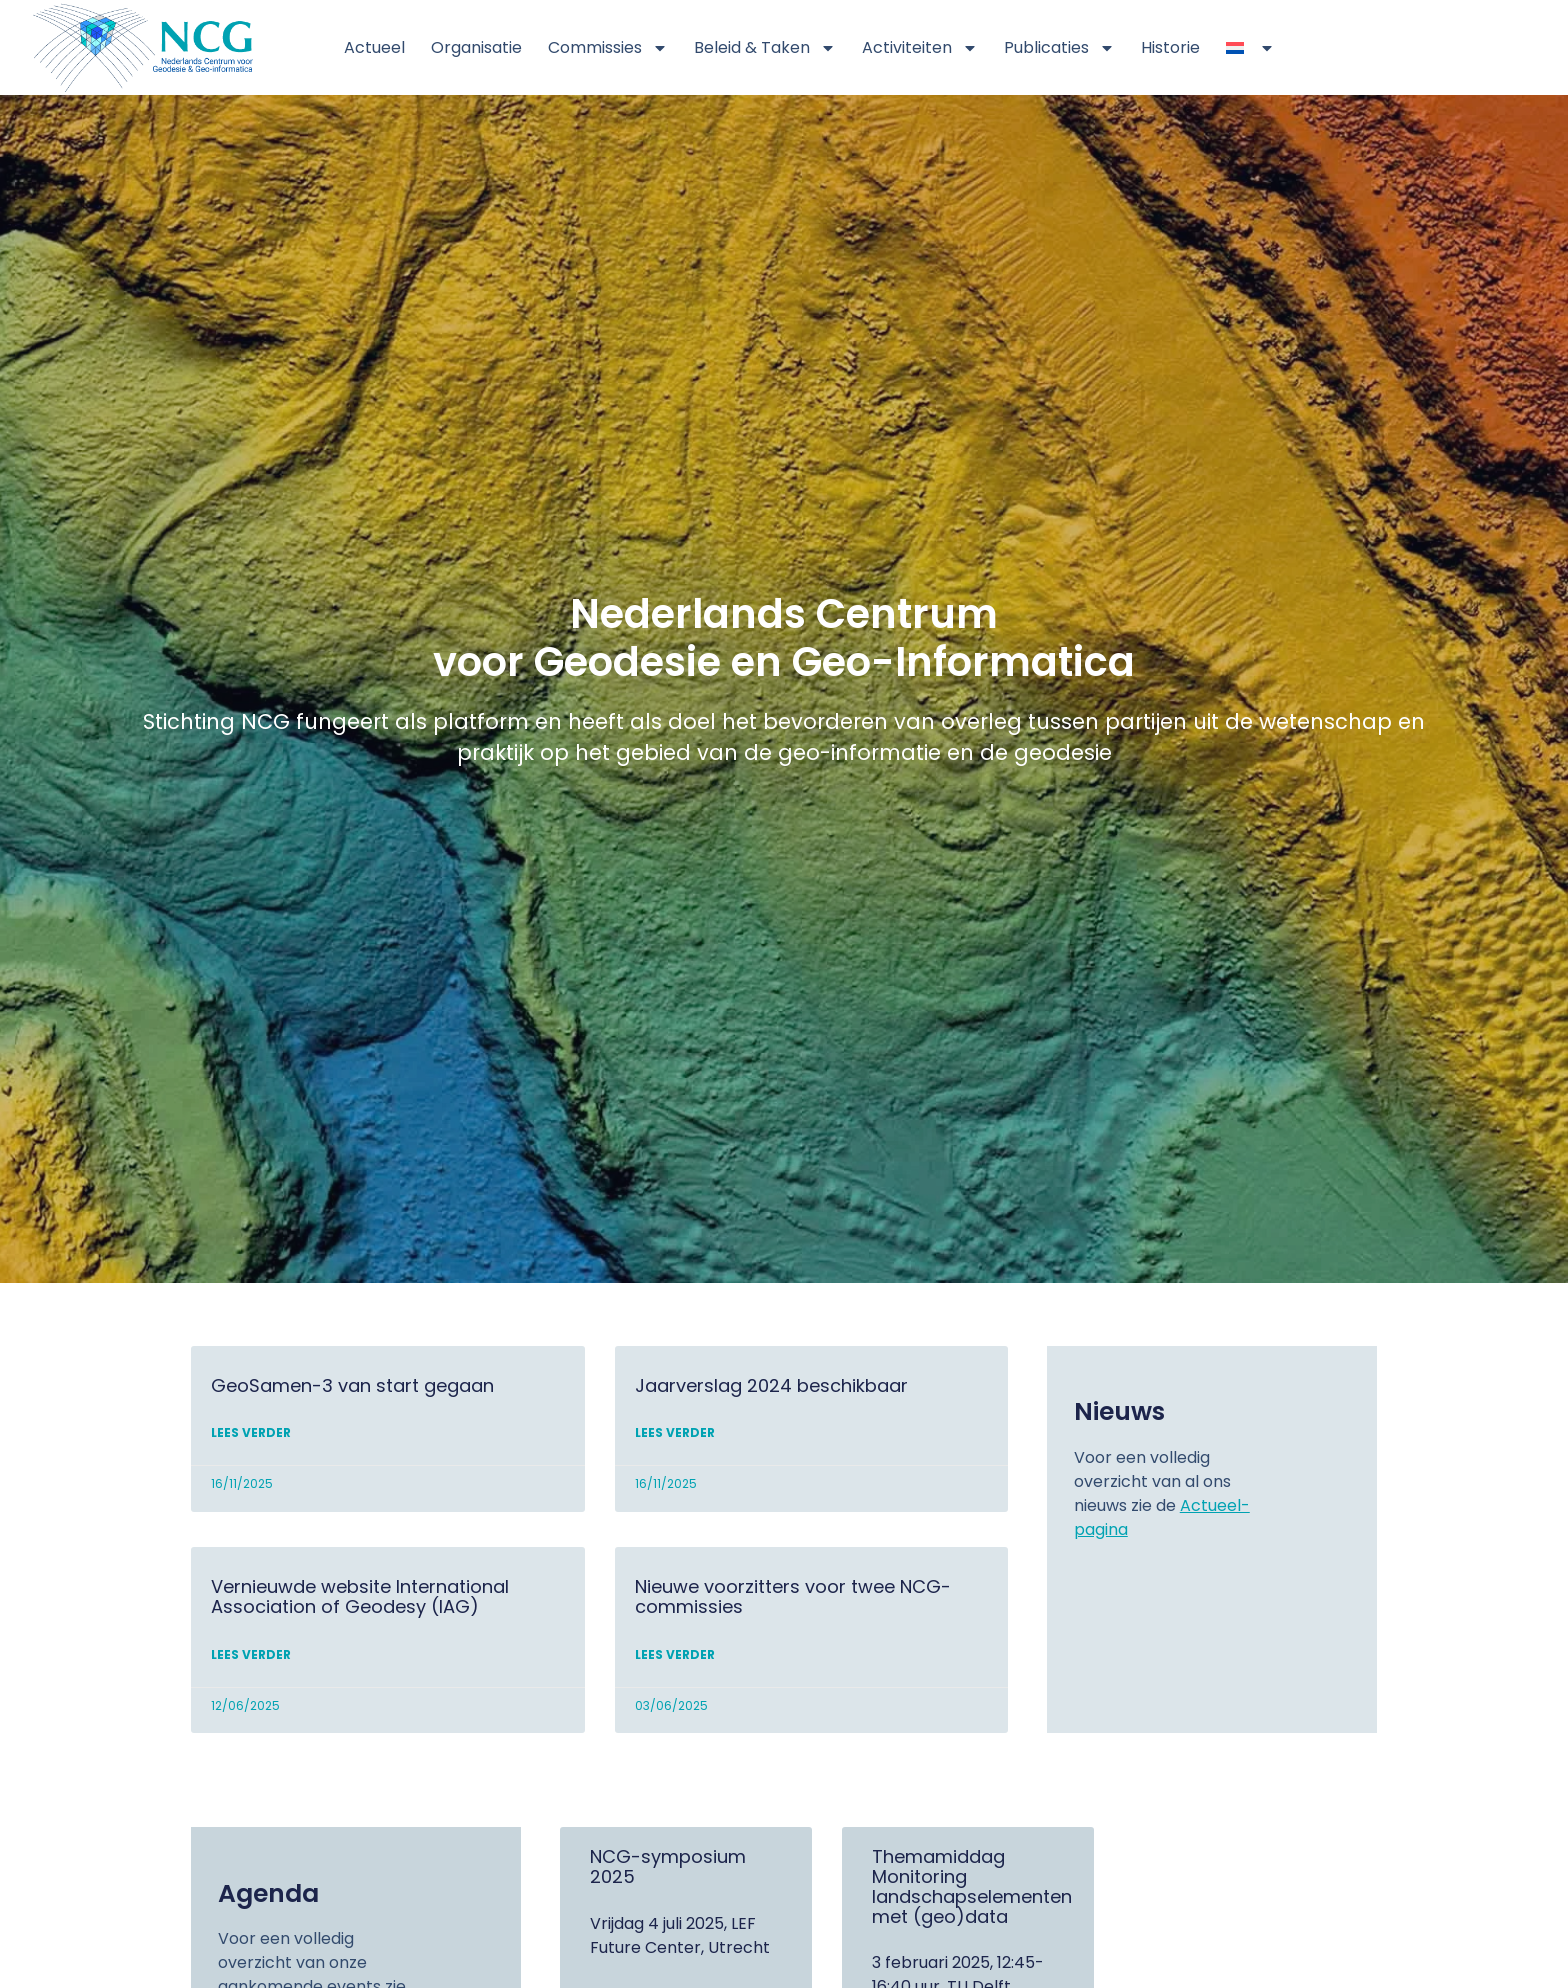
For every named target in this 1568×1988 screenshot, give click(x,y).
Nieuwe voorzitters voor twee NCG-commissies (793, 1601)
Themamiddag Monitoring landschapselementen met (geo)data (972, 1891)
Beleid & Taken (765, 48)
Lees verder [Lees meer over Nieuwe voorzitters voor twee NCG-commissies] (675, 1659)
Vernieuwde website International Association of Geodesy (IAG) (360, 1601)
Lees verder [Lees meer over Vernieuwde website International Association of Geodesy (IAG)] (251, 1659)
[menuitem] (1250, 48)
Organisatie (476, 47)
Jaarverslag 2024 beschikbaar (771, 1390)
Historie (1170, 47)
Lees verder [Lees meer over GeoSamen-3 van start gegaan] (251, 1438)
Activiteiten (920, 48)
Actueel (374, 47)
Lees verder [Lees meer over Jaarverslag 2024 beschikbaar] (675, 1438)
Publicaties (1059, 48)
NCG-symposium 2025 (668, 1871)
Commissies (608, 48)
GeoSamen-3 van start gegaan (352, 1390)
